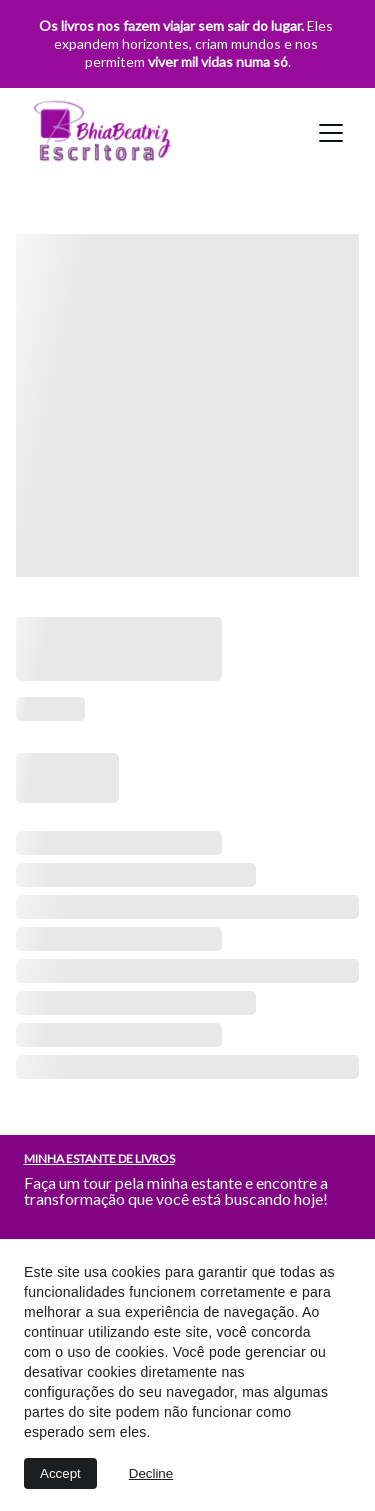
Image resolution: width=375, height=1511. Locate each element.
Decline (151, 1473)
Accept (60, 1473)
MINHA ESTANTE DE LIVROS (99, 1158)
